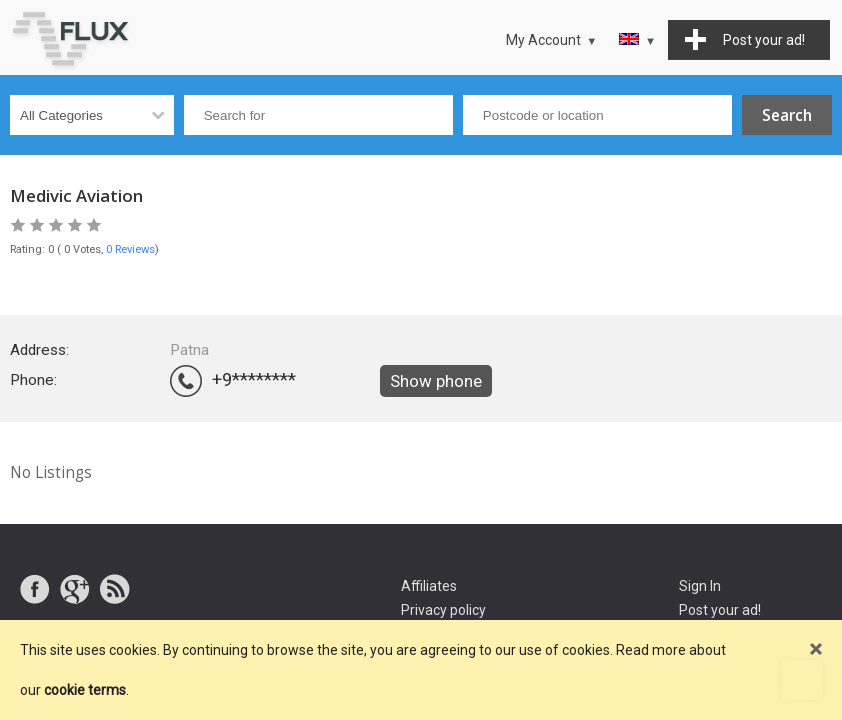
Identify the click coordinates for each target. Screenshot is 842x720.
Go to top (802, 680)
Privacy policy (443, 610)
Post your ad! (720, 610)
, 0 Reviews (128, 249)
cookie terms (85, 690)
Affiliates (429, 586)
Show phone (436, 381)
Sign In (700, 586)
